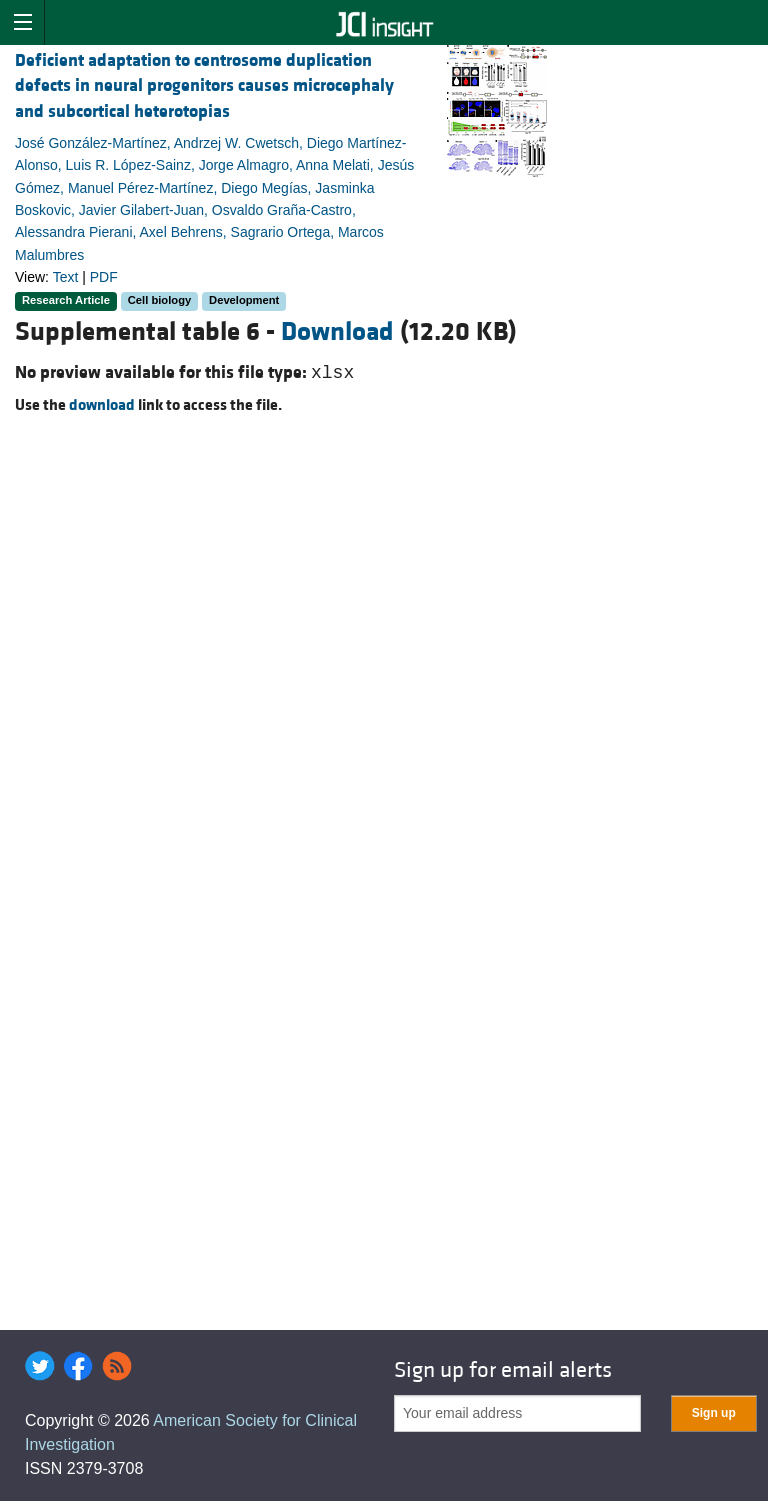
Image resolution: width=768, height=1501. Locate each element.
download (102, 405)
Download (337, 332)
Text (66, 277)
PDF (104, 277)
